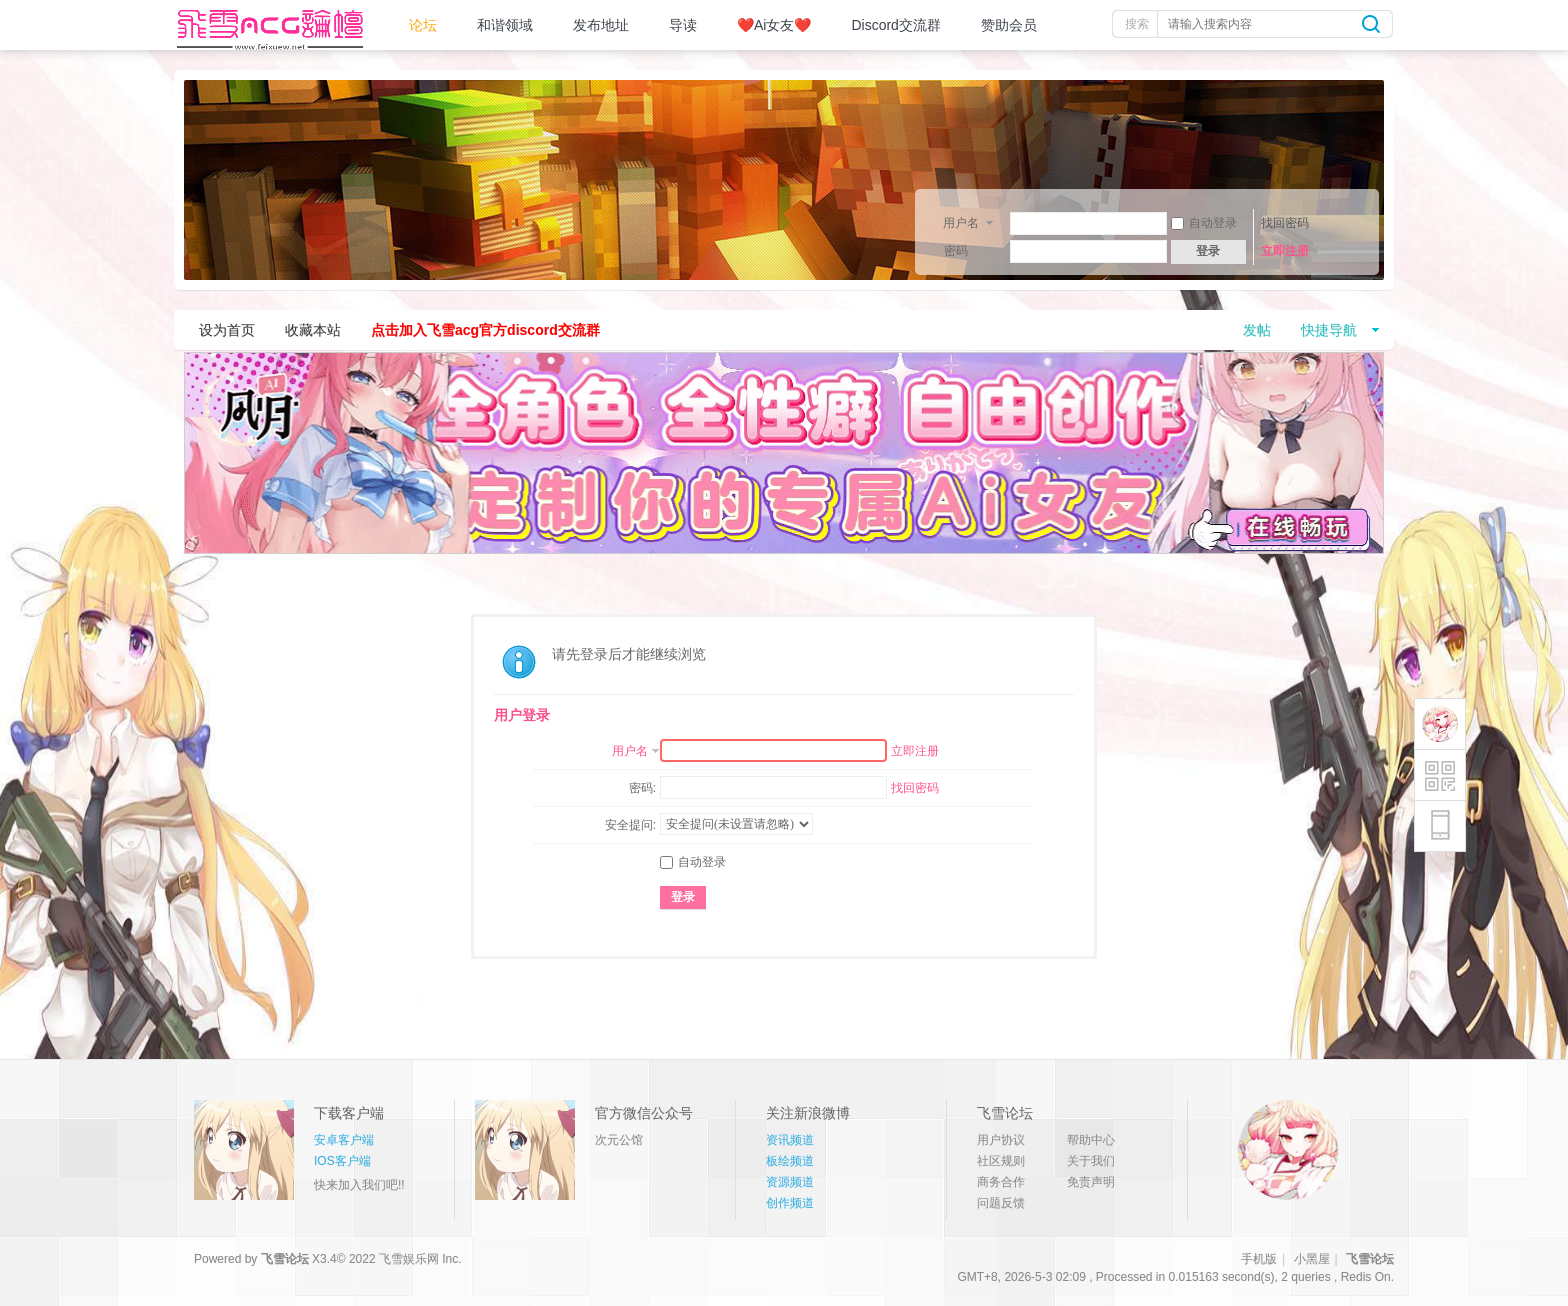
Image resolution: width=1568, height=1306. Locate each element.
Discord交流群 (895, 25)
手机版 (1259, 1259)
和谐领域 (505, 25)
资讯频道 (790, 1140)
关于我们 (1091, 1161)
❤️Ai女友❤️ (774, 25)
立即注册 (1285, 251)
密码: (642, 788)
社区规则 (1001, 1161)
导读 (683, 25)
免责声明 (1091, 1182)
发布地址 (601, 25)
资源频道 (790, 1182)
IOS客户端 (342, 1161)
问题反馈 (1001, 1203)
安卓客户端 (344, 1140)
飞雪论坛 (285, 1259)
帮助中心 (1091, 1140)
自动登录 (1204, 223)
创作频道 (790, 1203)
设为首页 (227, 330)
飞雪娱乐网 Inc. (420, 1259)
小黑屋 (1312, 1259)
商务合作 (1001, 1182)
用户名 (961, 223)
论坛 (423, 25)
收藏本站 (313, 330)
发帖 (1257, 330)
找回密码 (1285, 223)
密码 (956, 251)
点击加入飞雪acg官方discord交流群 (485, 330)
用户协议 (1001, 1140)
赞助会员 (1009, 25)
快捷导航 (1329, 330)
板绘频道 (790, 1161)
